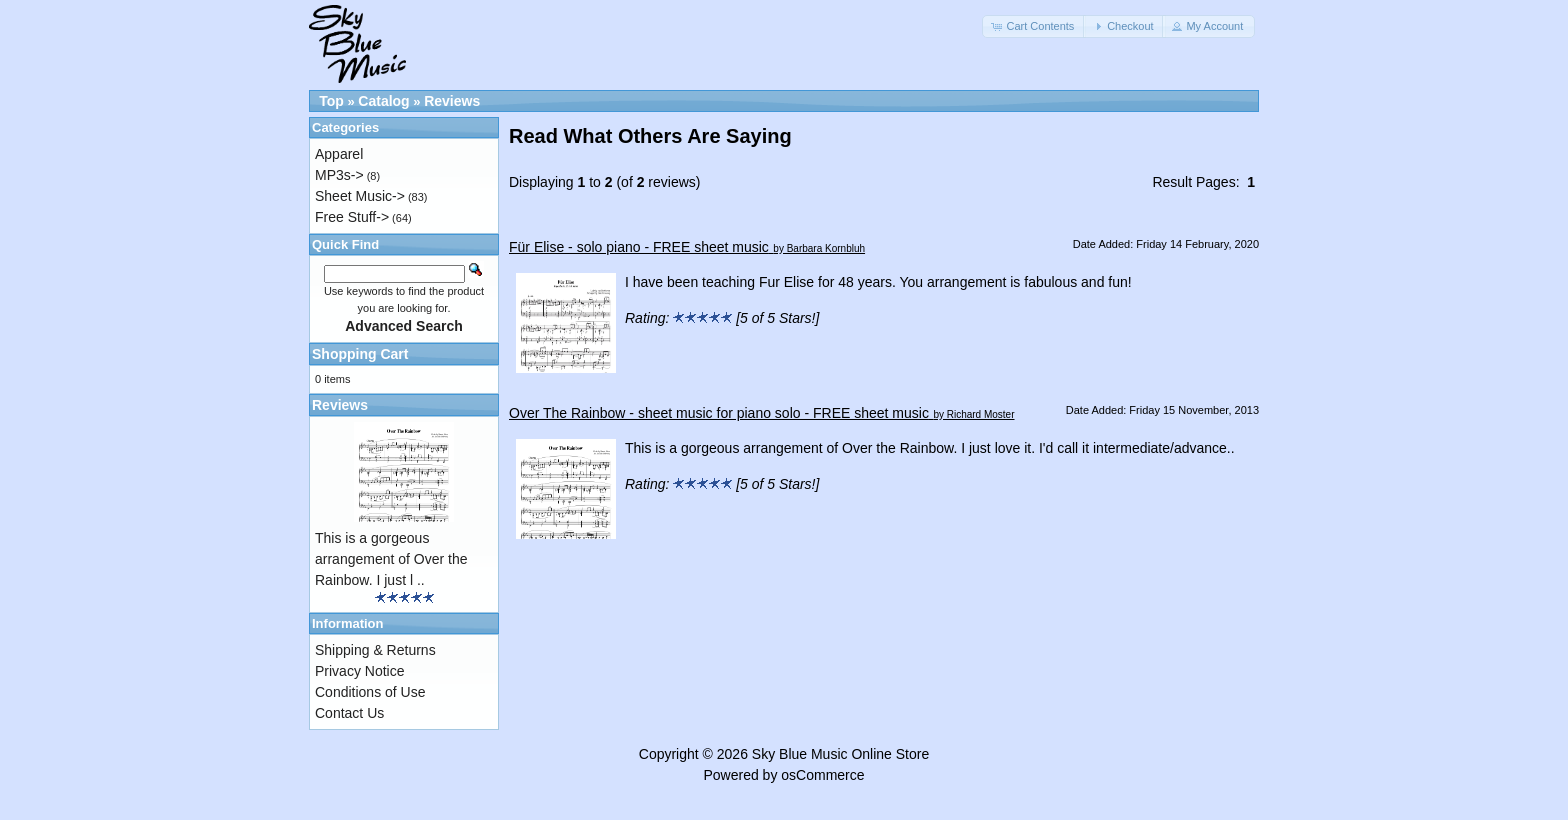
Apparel (339, 154)
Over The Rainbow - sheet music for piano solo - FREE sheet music (719, 413)
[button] (1034, 26)
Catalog (383, 101)
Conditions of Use (370, 692)
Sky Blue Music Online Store (840, 754)
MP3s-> (339, 175)
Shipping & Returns (375, 650)
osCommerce (822, 775)
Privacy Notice (359, 671)
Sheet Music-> (360, 196)
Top (331, 101)
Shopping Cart (360, 354)
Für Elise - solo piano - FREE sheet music (639, 247)
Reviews (452, 101)
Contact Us (349, 713)
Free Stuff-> (352, 217)
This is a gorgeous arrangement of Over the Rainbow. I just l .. (391, 559)
